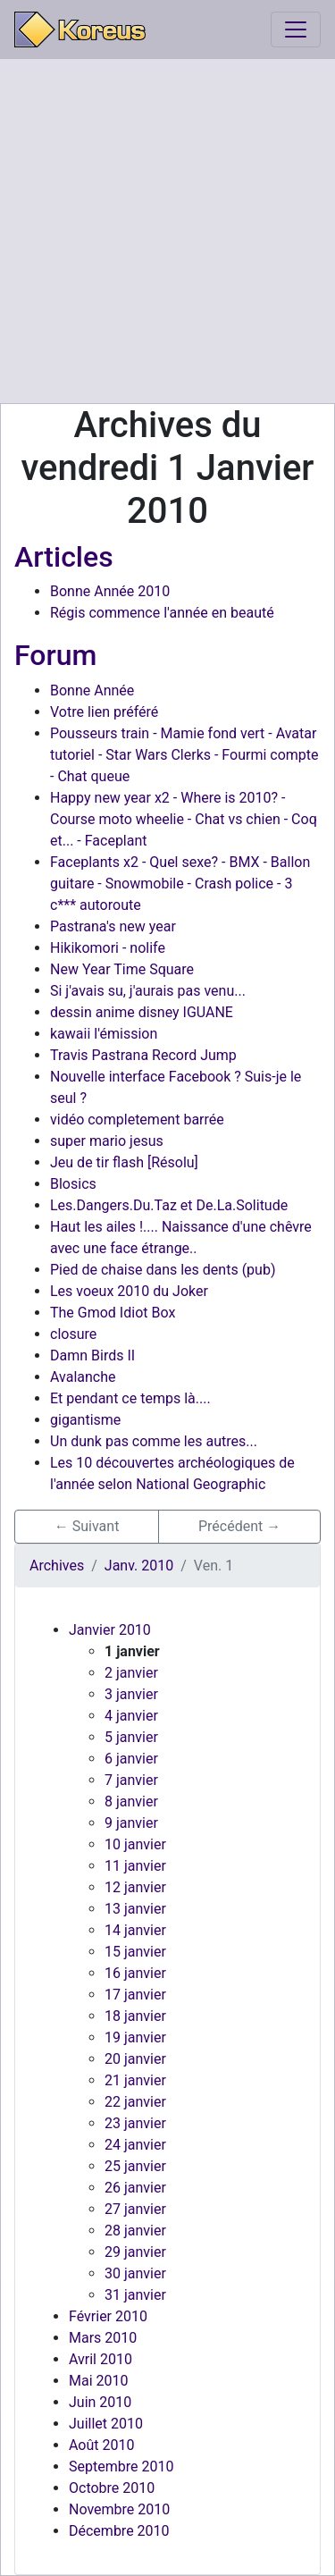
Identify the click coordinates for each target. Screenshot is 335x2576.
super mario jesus (106, 1140)
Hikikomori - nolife (107, 947)
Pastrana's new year (113, 926)
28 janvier (135, 2230)
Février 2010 (108, 2316)
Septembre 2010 (121, 2466)
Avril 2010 (100, 2359)
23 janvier (135, 2123)
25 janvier (135, 2166)
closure (73, 1334)
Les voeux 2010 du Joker (129, 1291)
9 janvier (131, 1822)
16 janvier (135, 1973)
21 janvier (135, 2080)
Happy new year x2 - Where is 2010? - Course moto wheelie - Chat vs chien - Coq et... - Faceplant (183, 819)
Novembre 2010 (119, 2509)
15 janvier (135, 1951)
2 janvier (131, 1672)
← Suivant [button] (87, 1526)
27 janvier (135, 2209)
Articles (63, 557)
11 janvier (135, 1865)
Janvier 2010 (110, 1629)
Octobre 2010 (112, 2487)
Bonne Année (92, 690)
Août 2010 (101, 2445)
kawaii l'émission (103, 1033)
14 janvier (135, 1930)
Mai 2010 (99, 2380)
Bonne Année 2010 (110, 591)
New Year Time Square (122, 969)
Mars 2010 (103, 2337)
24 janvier (135, 2144)
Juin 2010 (100, 2402)
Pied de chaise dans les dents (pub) (162, 1269)
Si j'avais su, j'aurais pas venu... (148, 990)
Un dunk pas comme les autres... (153, 1441)
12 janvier (135, 1887)
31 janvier (135, 2294)
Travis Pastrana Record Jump (143, 1055)
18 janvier (135, 2016)
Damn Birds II (92, 1355)
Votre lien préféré (104, 711)
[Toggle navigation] (296, 29)
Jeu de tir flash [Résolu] (124, 1162)
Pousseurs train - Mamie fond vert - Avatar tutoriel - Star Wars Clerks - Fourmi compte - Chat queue (184, 755)
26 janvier (135, 2187)
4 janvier (131, 1715)
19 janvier (135, 2037)
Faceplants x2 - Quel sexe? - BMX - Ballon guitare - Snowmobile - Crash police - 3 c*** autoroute (180, 883)
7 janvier (131, 1780)
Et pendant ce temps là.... (130, 1398)
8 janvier (131, 1801)
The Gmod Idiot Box (112, 1312)
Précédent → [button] (239, 1526)
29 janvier (135, 2251)
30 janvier (135, 2273)
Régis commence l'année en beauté (162, 612)
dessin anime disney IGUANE (141, 1012)
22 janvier (135, 2101)
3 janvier (131, 1694)
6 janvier (131, 1758)
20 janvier (135, 2058)
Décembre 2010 (119, 2530)
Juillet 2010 (106, 2423)
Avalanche (82, 1376)
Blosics (73, 1183)
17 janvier (135, 1994)
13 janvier (135, 1908)
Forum (55, 655)
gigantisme (85, 1419)
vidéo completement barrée (137, 1119)
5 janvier (131, 1737)
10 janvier (135, 1844)
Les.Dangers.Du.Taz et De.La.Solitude (169, 1205)
